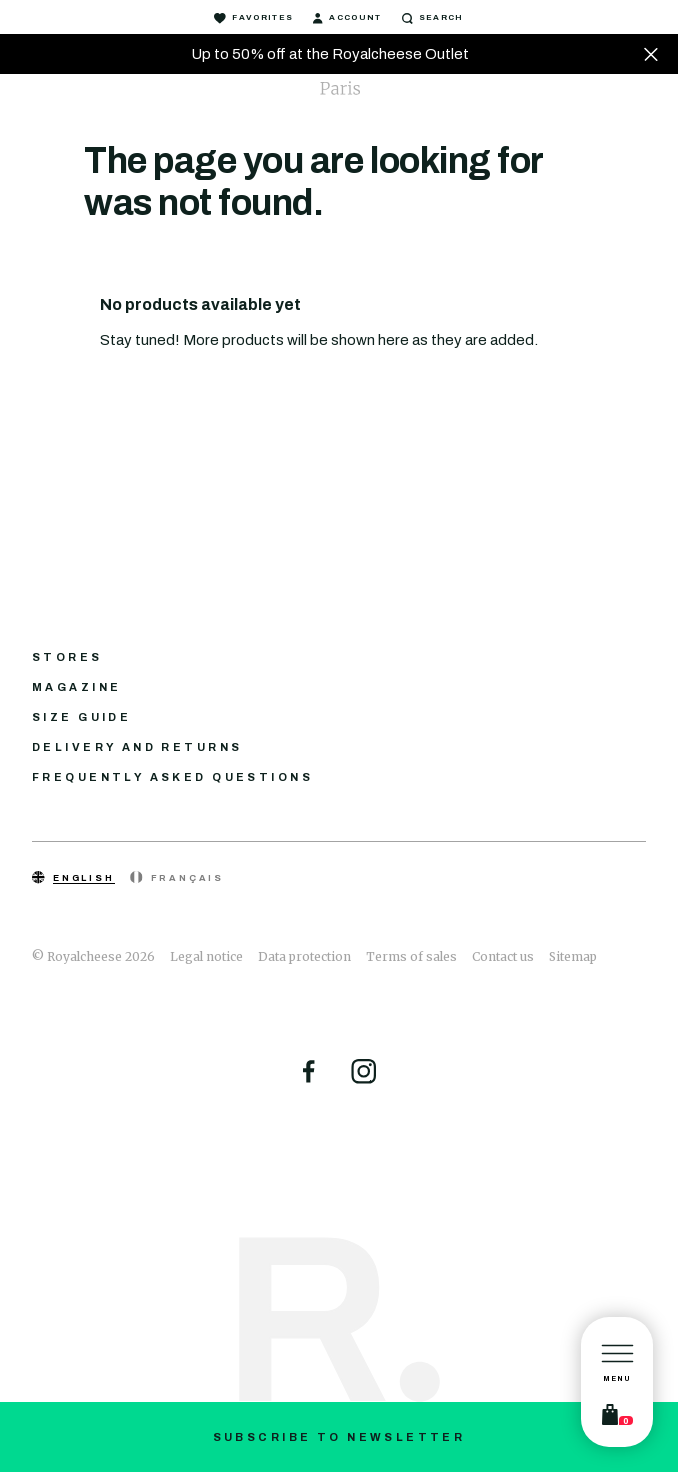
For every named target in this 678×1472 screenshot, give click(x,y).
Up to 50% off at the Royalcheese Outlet (330, 54)
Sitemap (573, 956)
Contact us (503, 956)
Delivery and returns (137, 747)
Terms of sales (411, 956)
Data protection (304, 956)
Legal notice (206, 956)
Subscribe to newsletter (339, 1437)
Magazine (76, 687)
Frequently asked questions (172, 777)
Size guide (81, 717)
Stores (67, 657)
